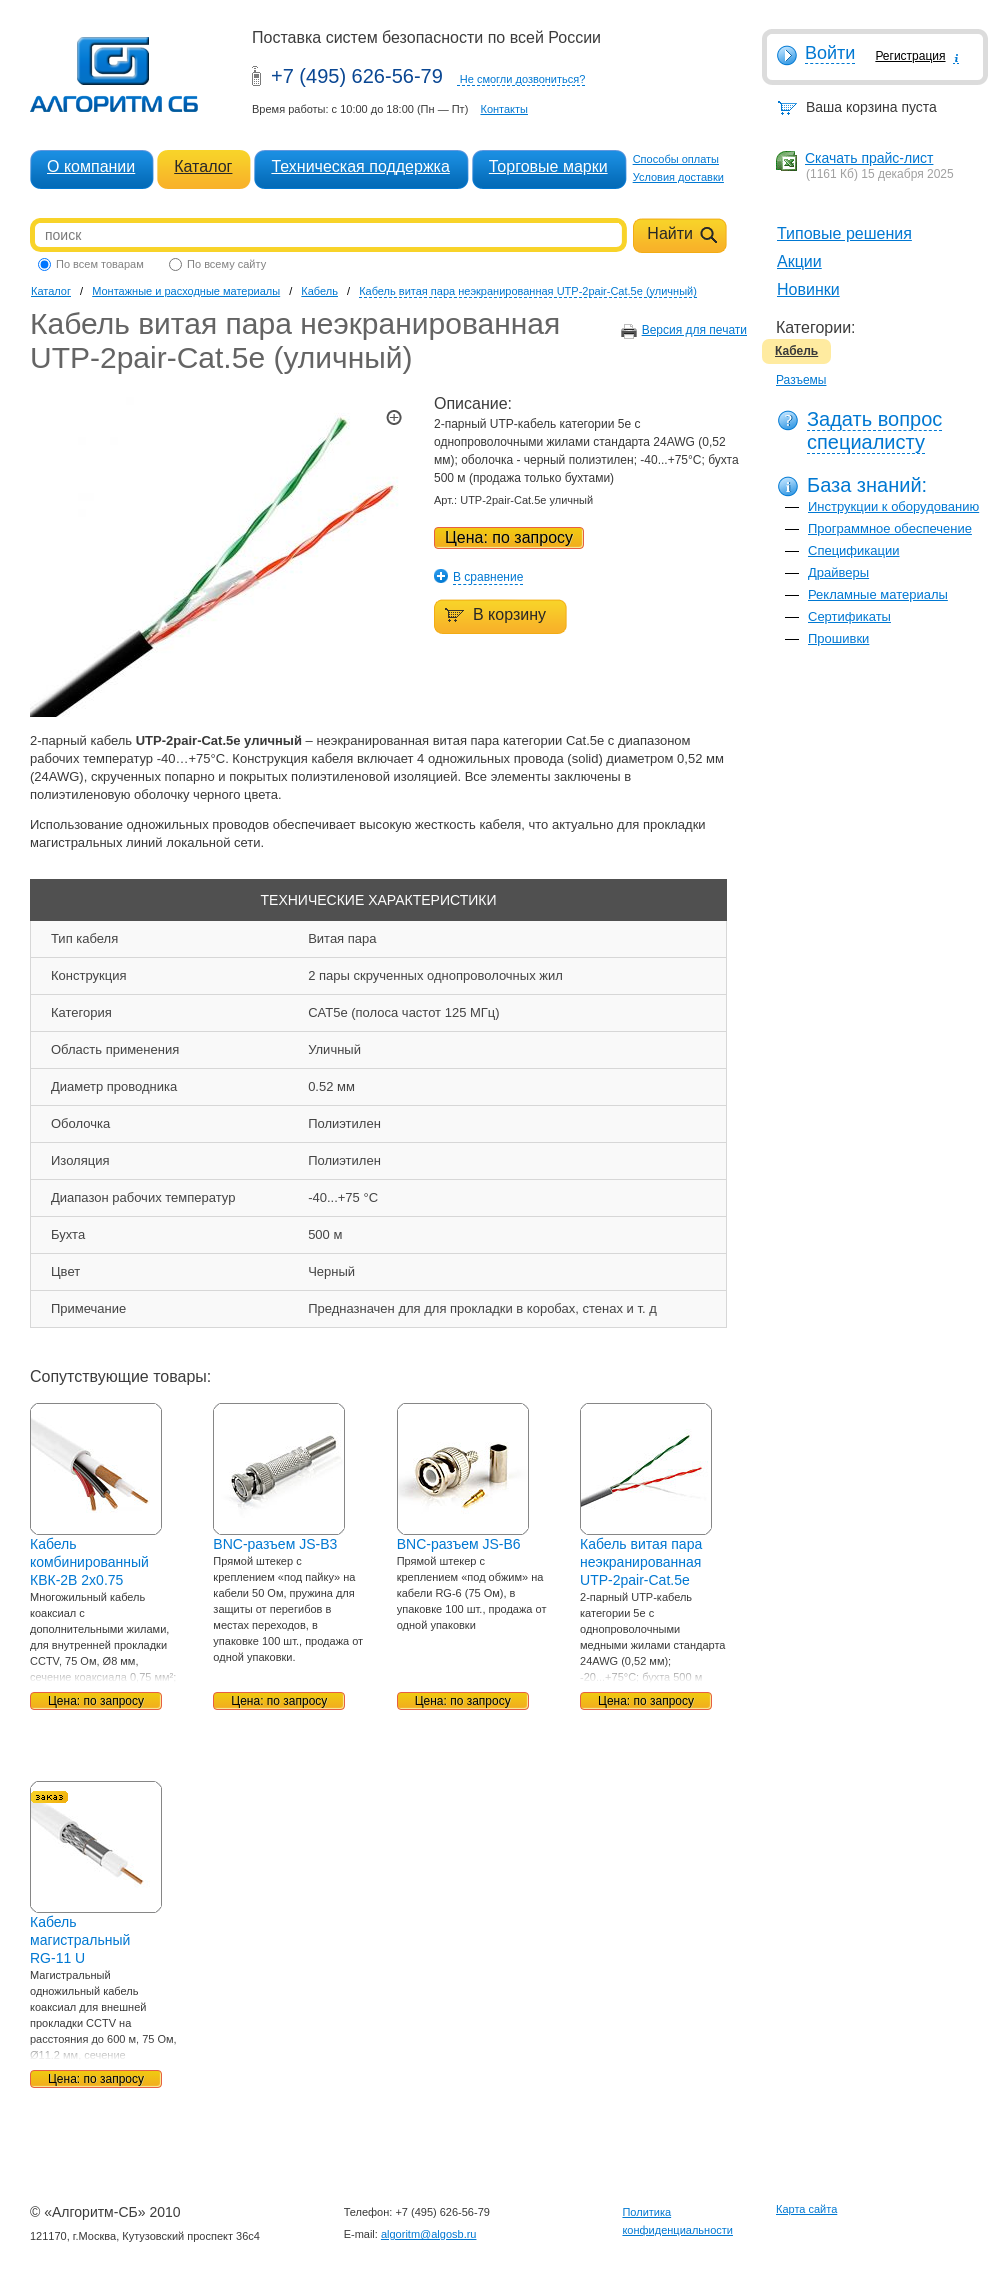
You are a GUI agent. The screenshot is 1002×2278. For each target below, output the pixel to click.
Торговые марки (548, 166)
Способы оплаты (676, 159)
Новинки (808, 289)
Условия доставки (678, 177)
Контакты (504, 109)
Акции (799, 261)
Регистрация (910, 56)
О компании (91, 166)
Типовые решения (844, 233)
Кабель (796, 351)
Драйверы (838, 572)
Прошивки (838, 638)
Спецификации (854, 550)
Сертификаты (849, 616)
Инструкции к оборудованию (893, 506)
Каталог (203, 166)
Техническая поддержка (360, 166)
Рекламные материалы (878, 594)
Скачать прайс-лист (869, 158)
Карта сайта (806, 2209)
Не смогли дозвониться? (523, 79)
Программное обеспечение (890, 528)
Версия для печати (694, 330)
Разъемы (801, 380)
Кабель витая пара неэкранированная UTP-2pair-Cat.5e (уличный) (528, 291)
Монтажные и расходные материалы (186, 291)
